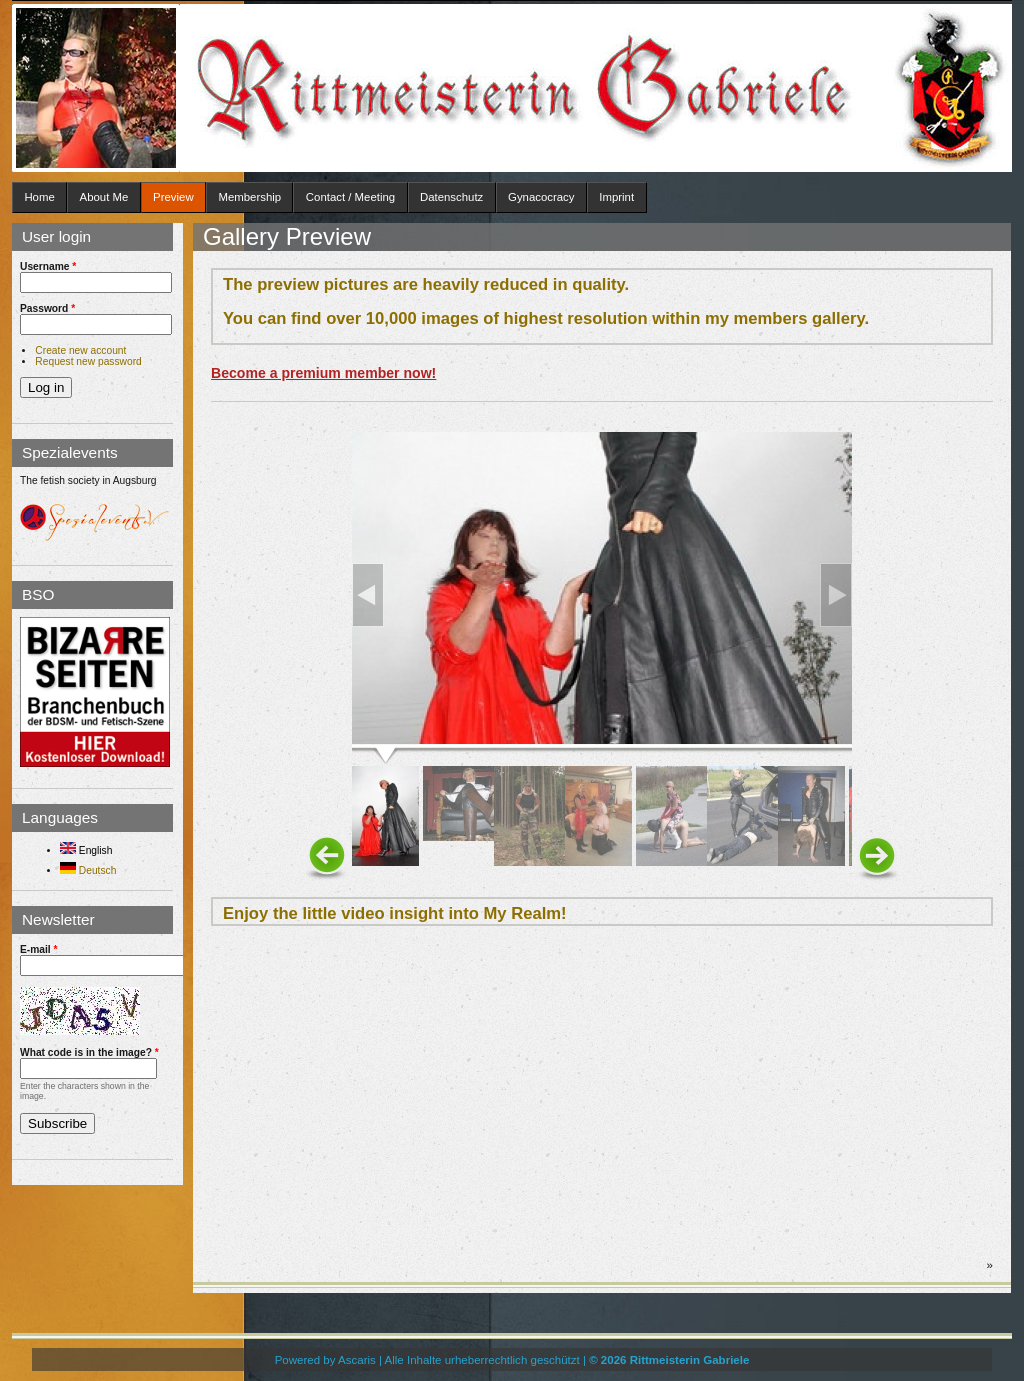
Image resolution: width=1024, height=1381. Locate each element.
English (86, 850)
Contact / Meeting (350, 197)
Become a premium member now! (323, 373)
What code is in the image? (89, 1052)
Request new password (88, 361)
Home (39, 197)
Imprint (616, 197)
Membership (249, 197)
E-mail (39, 949)
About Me (104, 197)
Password (47, 308)
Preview (173, 197)
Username (48, 266)
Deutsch (88, 870)
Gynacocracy (541, 197)
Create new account (80, 350)
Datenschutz (451, 197)
